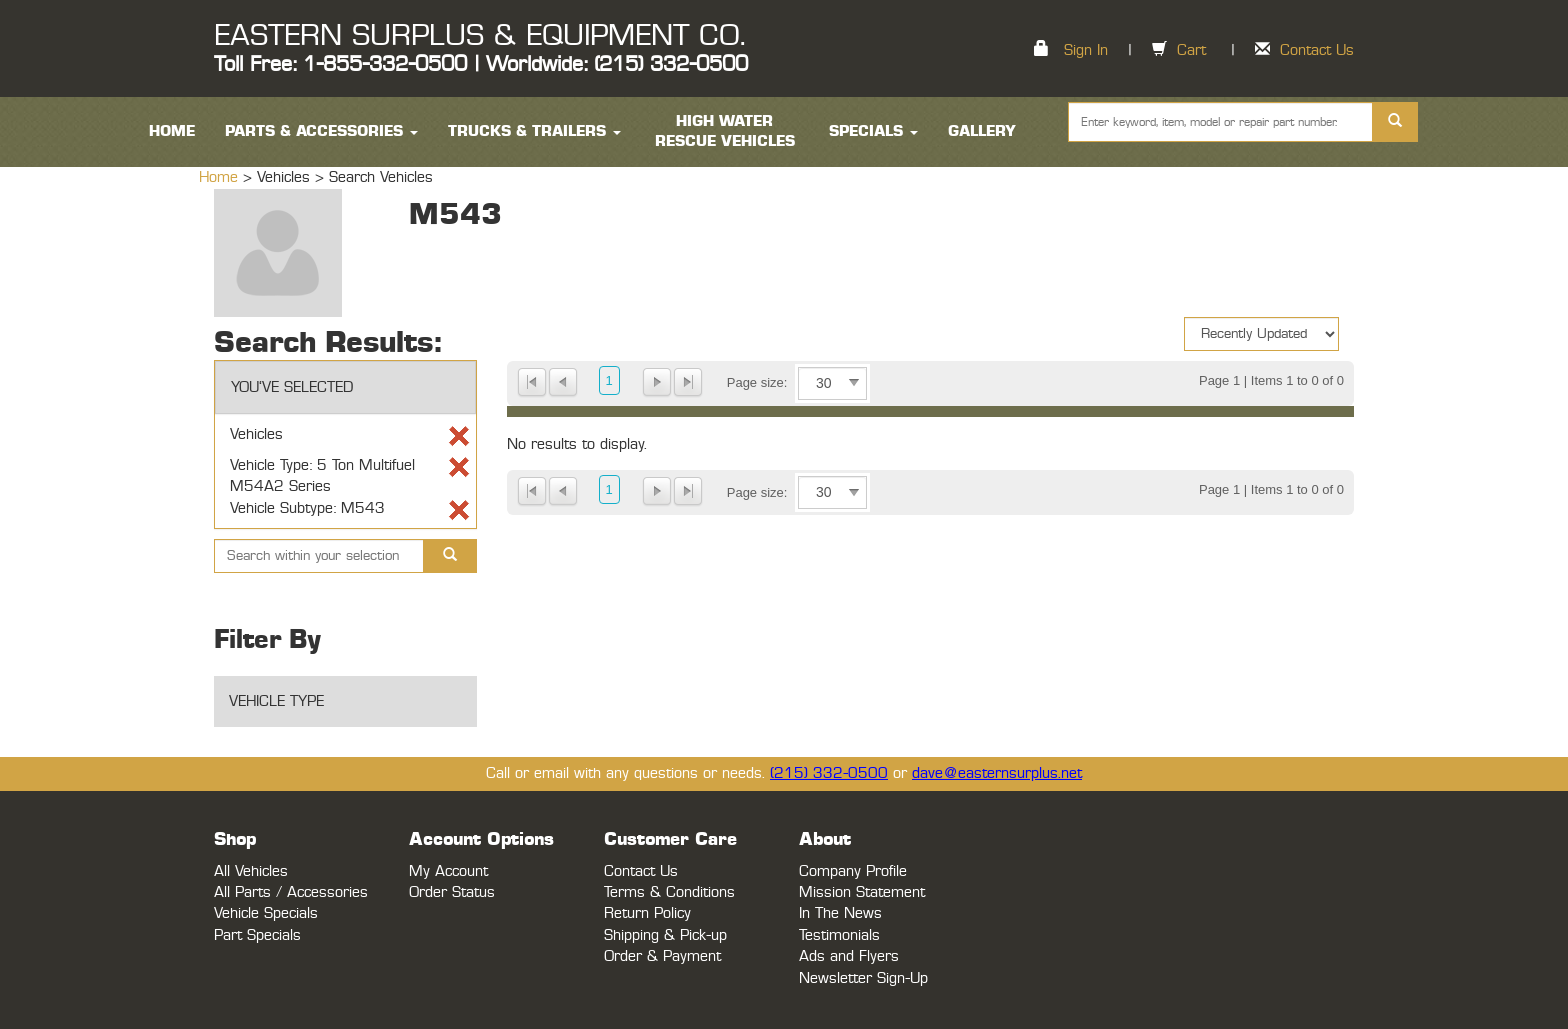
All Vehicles (251, 871)
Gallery (982, 131)
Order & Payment (662, 956)
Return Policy (647, 913)
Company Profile (853, 871)
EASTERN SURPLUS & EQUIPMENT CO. (479, 36)
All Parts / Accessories (291, 892)
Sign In (1086, 50)
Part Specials (257, 935)
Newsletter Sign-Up (863, 978)
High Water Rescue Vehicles (725, 131)
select (854, 383)
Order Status (452, 892)
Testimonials (839, 935)
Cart (1191, 50)
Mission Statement (862, 892)
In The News (840, 913)
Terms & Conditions (669, 892)
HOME (172, 131)
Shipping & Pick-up (665, 935)
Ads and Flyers (849, 956)
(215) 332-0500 (829, 773)
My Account (448, 871)
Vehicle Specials (266, 913)
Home (221, 177)
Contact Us (1317, 50)
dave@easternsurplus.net (997, 773)
